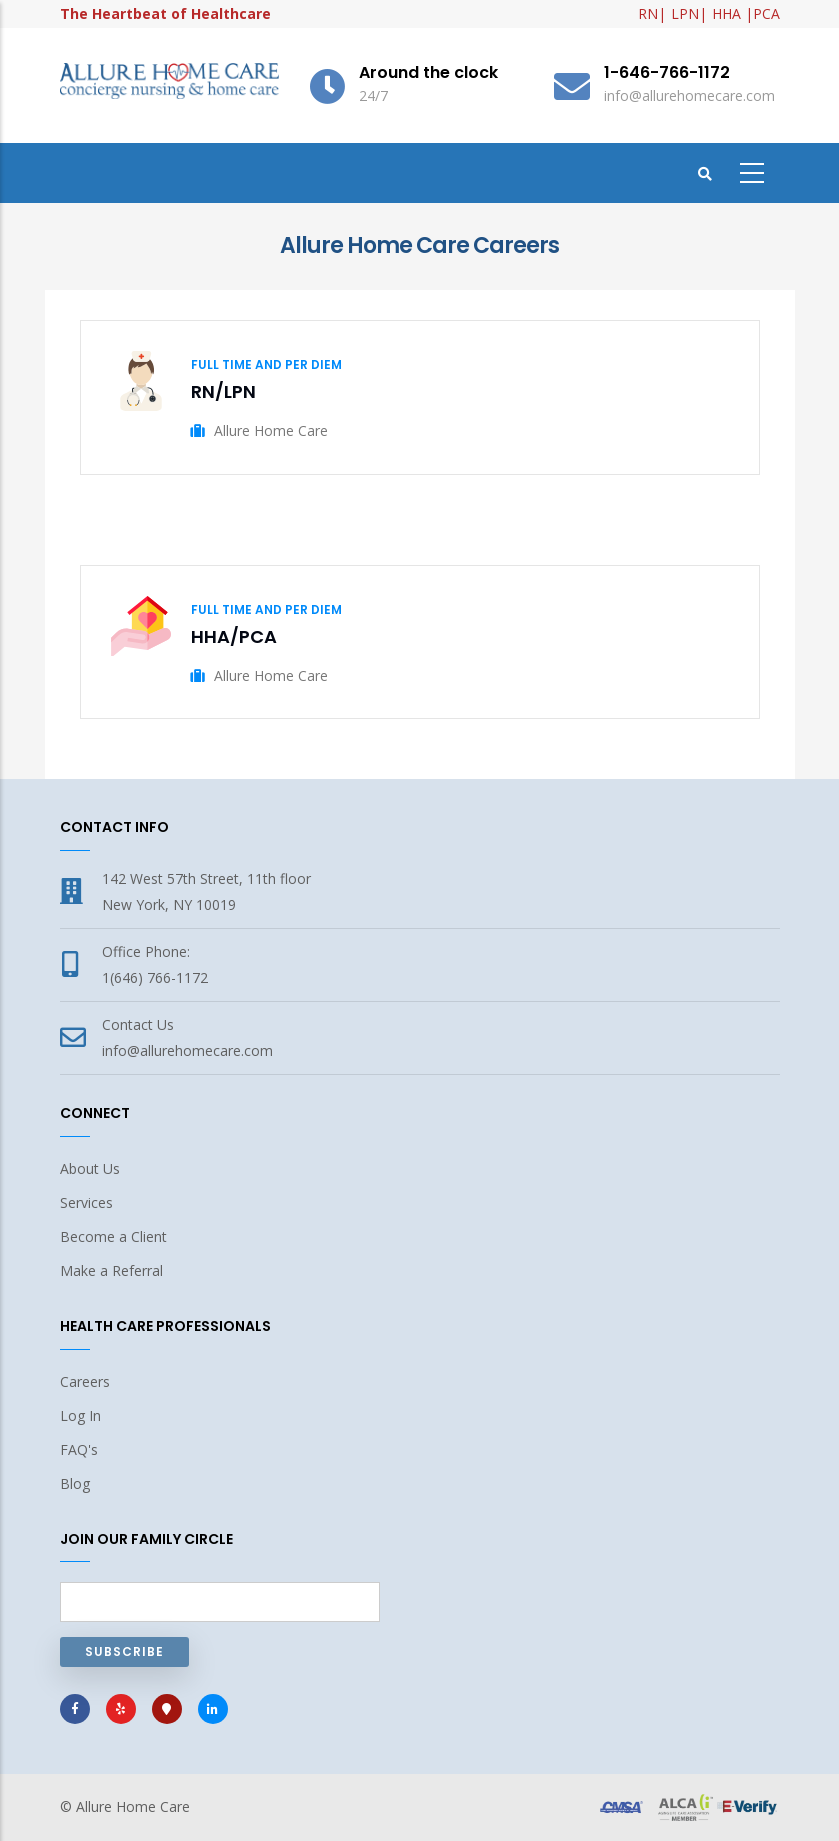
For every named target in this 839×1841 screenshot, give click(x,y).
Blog (75, 1483)
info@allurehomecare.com (187, 1050)
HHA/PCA (234, 636)
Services (86, 1202)
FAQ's (79, 1449)
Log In (80, 1415)
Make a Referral (111, 1270)
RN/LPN (223, 391)
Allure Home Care (133, 1806)
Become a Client (113, 1236)
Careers (85, 1381)
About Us (90, 1168)
